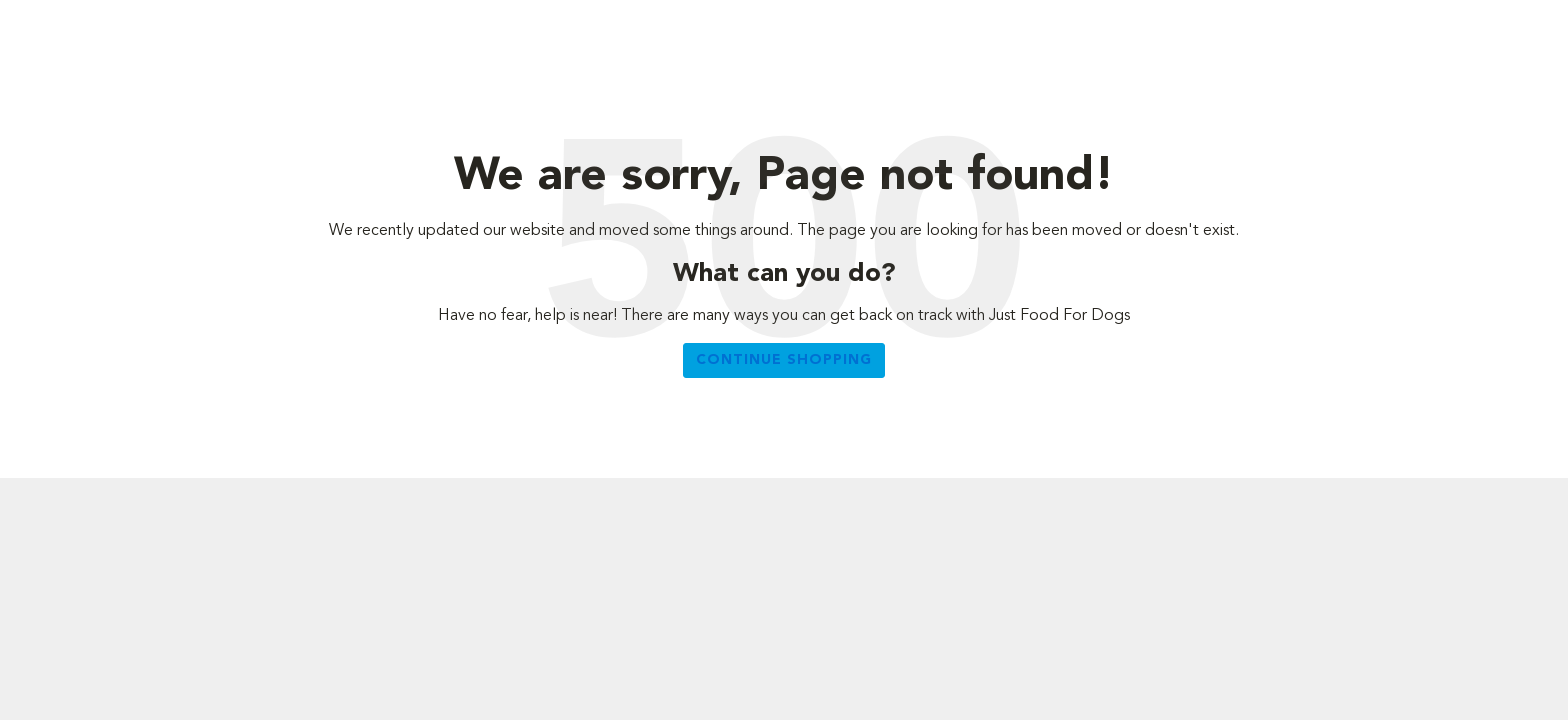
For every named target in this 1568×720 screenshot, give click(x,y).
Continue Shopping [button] (784, 360)
